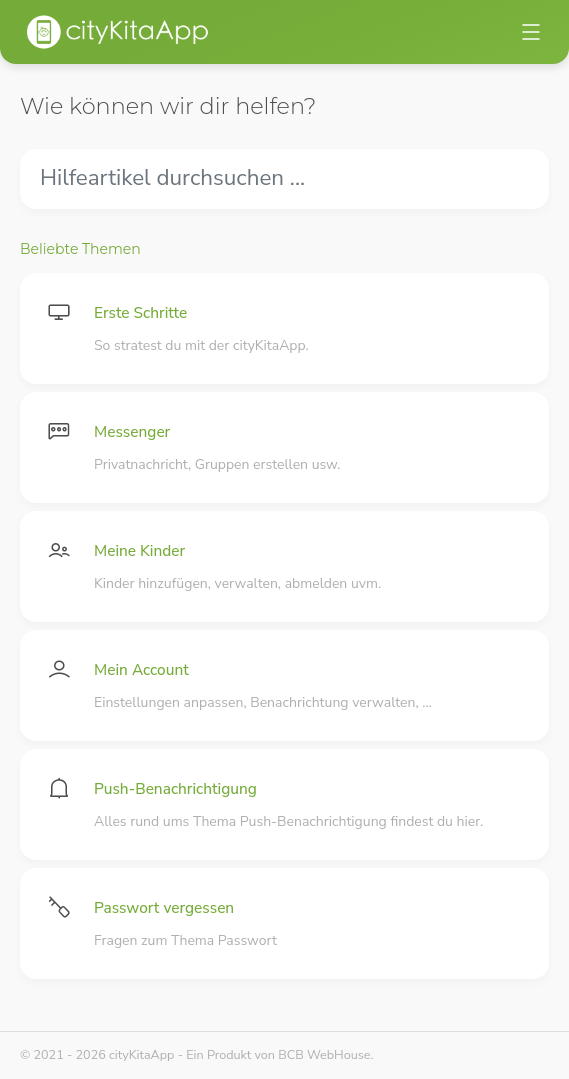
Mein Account (141, 669)
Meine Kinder (139, 550)
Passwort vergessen (164, 907)
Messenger (132, 431)
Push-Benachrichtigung (175, 788)
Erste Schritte (140, 312)
